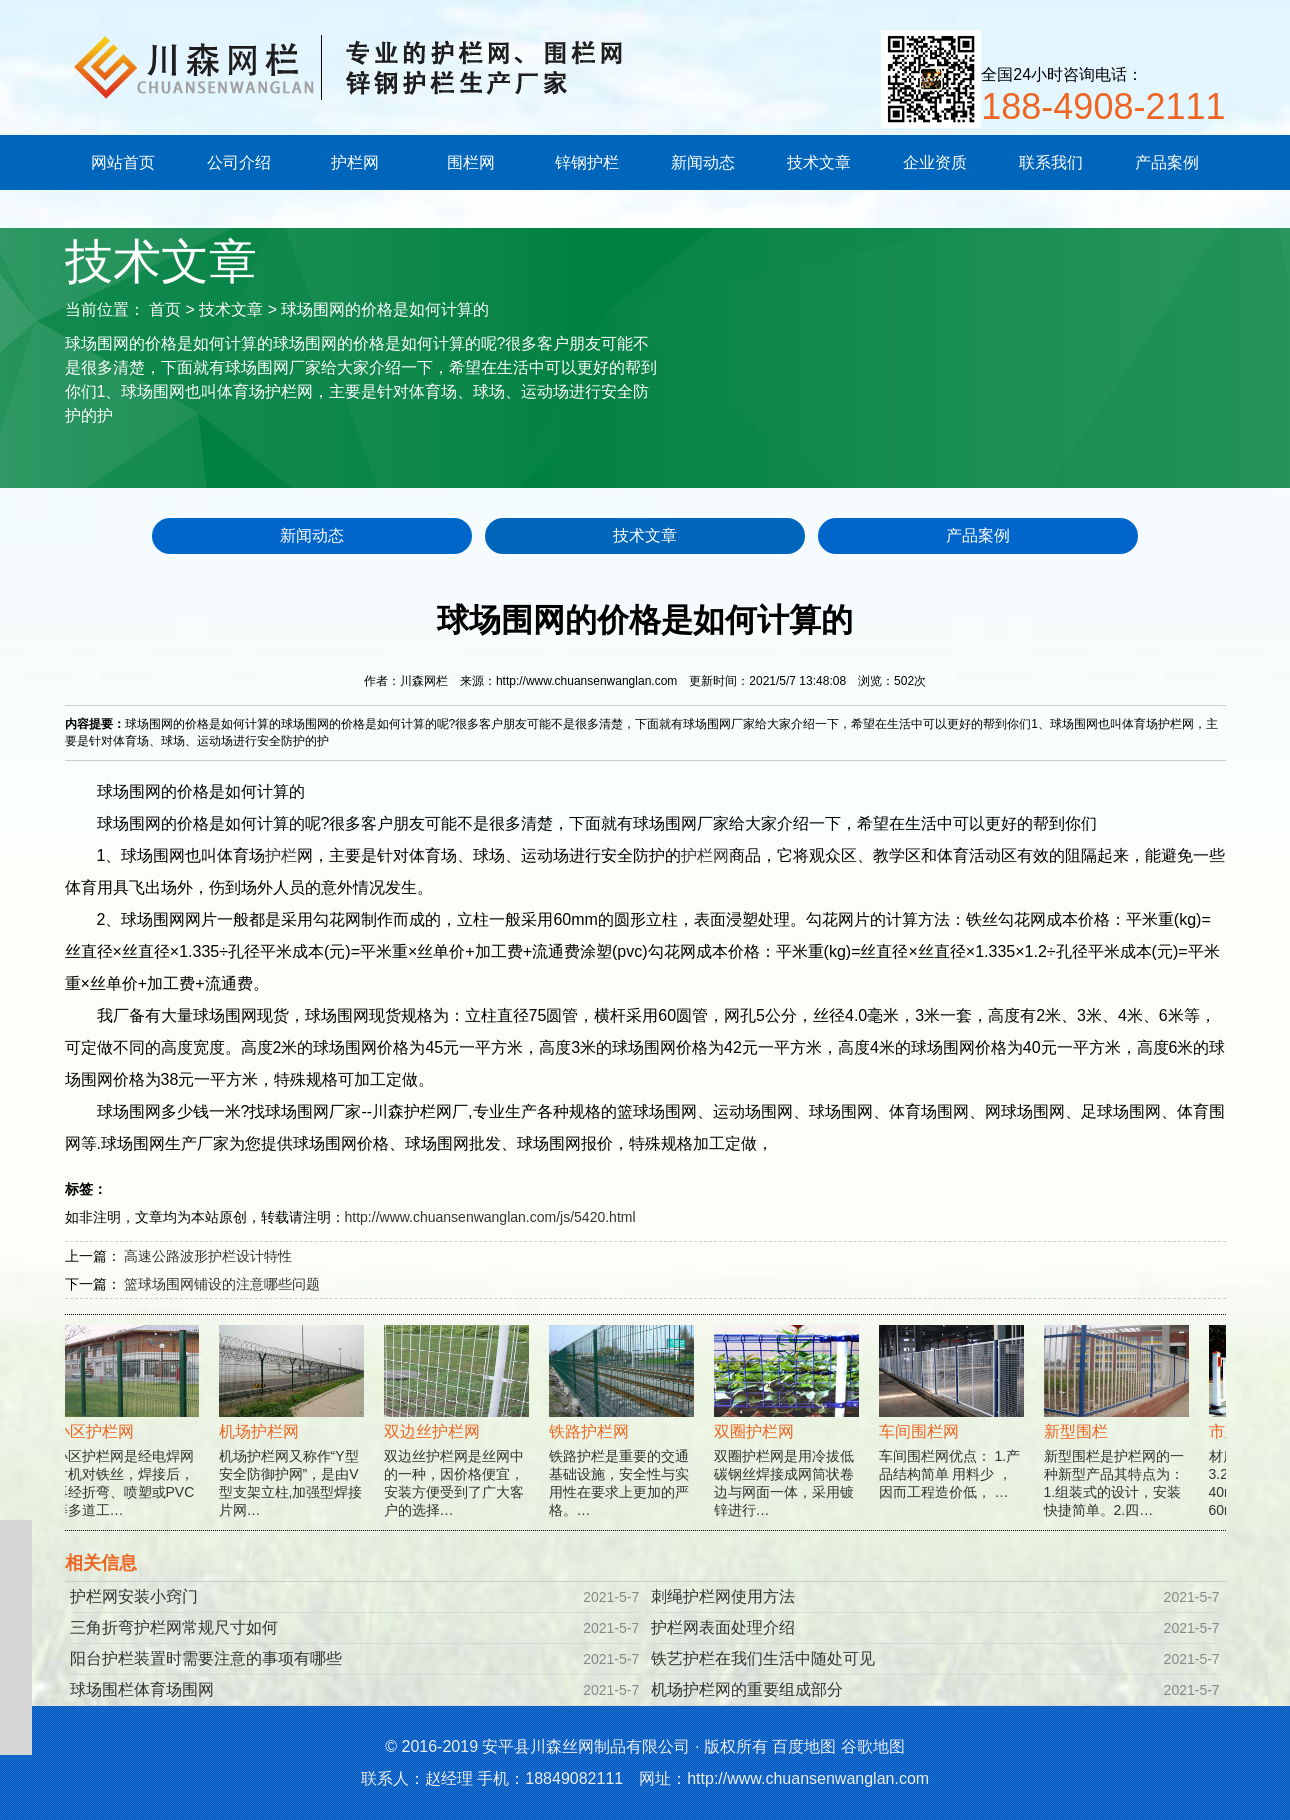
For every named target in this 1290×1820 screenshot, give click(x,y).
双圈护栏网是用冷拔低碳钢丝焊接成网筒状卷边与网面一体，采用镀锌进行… (791, 1440)
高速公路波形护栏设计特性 (208, 1256)
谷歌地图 (873, 1746)
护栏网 (355, 162)
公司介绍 (239, 162)
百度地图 (804, 1746)
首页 (165, 309)
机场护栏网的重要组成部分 (747, 1689)
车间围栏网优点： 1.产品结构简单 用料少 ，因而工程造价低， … (956, 1431)
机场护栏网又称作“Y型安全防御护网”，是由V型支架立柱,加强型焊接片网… (296, 1440)
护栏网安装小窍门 (134, 1596)
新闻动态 (703, 162)
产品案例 (1167, 162)
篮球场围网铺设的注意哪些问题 (222, 1284)
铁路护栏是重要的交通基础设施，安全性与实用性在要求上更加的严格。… (626, 1440)
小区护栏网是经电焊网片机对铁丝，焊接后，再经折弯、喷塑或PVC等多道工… (131, 1440)
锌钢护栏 (587, 162)
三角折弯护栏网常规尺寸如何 (174, 1627)
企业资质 (935, 162)
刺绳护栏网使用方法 (723, 1596)
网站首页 (123, 162)
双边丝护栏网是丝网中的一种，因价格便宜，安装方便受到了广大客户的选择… (461, 1440)
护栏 (281, 855)
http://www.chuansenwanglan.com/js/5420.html (490, 1217)
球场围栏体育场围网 (142, 1689)
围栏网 (471, 162)
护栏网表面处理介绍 (723, 1627)
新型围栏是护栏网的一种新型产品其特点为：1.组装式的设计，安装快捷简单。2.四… (1121, 1440)
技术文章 (819, 162)
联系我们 (1051, 162)
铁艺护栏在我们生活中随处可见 (763, 1658)
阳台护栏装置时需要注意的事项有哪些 (206, 1658)
